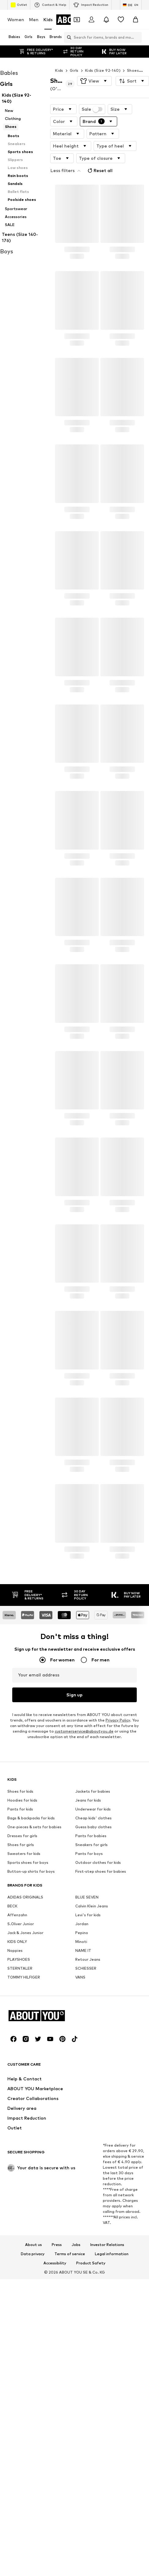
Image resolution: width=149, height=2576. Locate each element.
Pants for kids (20, 1985)
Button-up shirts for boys (31, 2047)
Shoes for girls (20, 2020)
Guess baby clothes (93, 2003)
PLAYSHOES (18, 2135)
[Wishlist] (121, 19)
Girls (74, 70)
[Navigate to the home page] (41, 2381)
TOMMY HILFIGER (23, 2153)
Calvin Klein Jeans (91, 2082)
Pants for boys (89, 2029)
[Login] (91, 19)
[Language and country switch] (130, 5)
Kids (48, 19)
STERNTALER (19, 2144)
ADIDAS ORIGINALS (25, 2073)
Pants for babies (90, 2012)
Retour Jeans (87, 2135)
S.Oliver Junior (20, 2100)
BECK (12, 2082)
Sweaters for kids (23, 2029)
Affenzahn (17, 2091)
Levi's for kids (88, 2091)
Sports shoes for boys (27, 2038)
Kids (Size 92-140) (103, 70)
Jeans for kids (88, 1976)
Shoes (133, 70)
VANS (80, 2153)
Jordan (81, 2100)
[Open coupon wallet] (76, 19)
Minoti (81, 2117)
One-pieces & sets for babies (34, 2003)
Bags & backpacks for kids (31, 1994)
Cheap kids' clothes (93, 1994)
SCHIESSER (85, 2144)
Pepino (81, 2108)
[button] (94, 81)
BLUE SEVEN (87, 2073)
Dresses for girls (22, 2012)
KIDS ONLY (17, 2117)
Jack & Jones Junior (25, 2108)
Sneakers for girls (91, 2020)
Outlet (19, 4)
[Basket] (135, 19)
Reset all (99, 170)
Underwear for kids (93, 1985)
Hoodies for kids (22, 1976)
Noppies (15, 2126)
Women (15, 19)
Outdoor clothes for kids (98, 2038)
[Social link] (13, 2404)
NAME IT (83, 2126)
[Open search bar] (67, 37)
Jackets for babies (92, 1967)
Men (34, 19)
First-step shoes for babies (100, 2047)
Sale (92, 109)
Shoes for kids (20, 1967)
